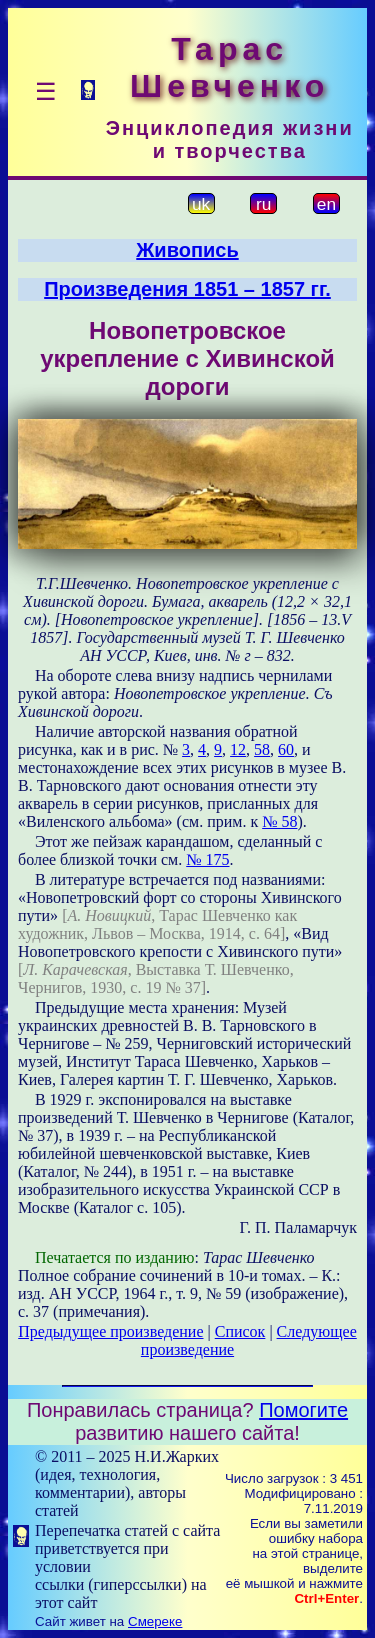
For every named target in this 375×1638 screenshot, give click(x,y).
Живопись (187, 250)
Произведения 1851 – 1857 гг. (187, 289)
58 (262, 749)
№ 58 (279, 821)
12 (238, 749)
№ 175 (207, 859)
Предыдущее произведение (110, 1331)
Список (240, 1331)
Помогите (303, 1410)
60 (286, 749)
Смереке (155, 1621)
